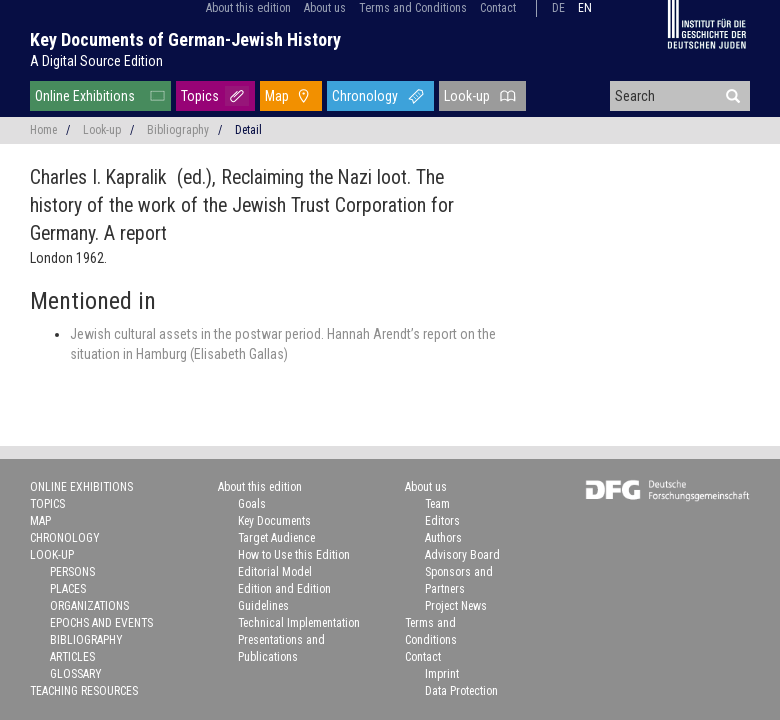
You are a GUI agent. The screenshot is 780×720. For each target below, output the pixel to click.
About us (325, 8)
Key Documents (274, 521)
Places (68, 589)
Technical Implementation (299, 623)
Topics (200, 96)
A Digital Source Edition (96, 61)
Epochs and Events (101, 623)
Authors (443, 538)
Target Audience (276, 538)
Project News (456, 606)
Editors (442, 521)
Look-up (467, 96)
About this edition (248, 8)
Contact (498, 8)
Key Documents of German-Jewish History (185, 39)
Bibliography (178, 130)
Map (277, 96)
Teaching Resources (84, 691)
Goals (252, 504)
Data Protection (461, 691)
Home (43, 130)
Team (437, 504)
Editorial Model (275, 572)
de (558, 8)
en (585, 8)
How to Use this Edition (294, 555)
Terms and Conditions (413, 8)
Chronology (365, 96)
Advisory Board (462, 555)
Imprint (442, 674)
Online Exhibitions (85, 96)
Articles (72, 657)
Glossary (76, 674)
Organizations (89, 606)
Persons (72, 572)
